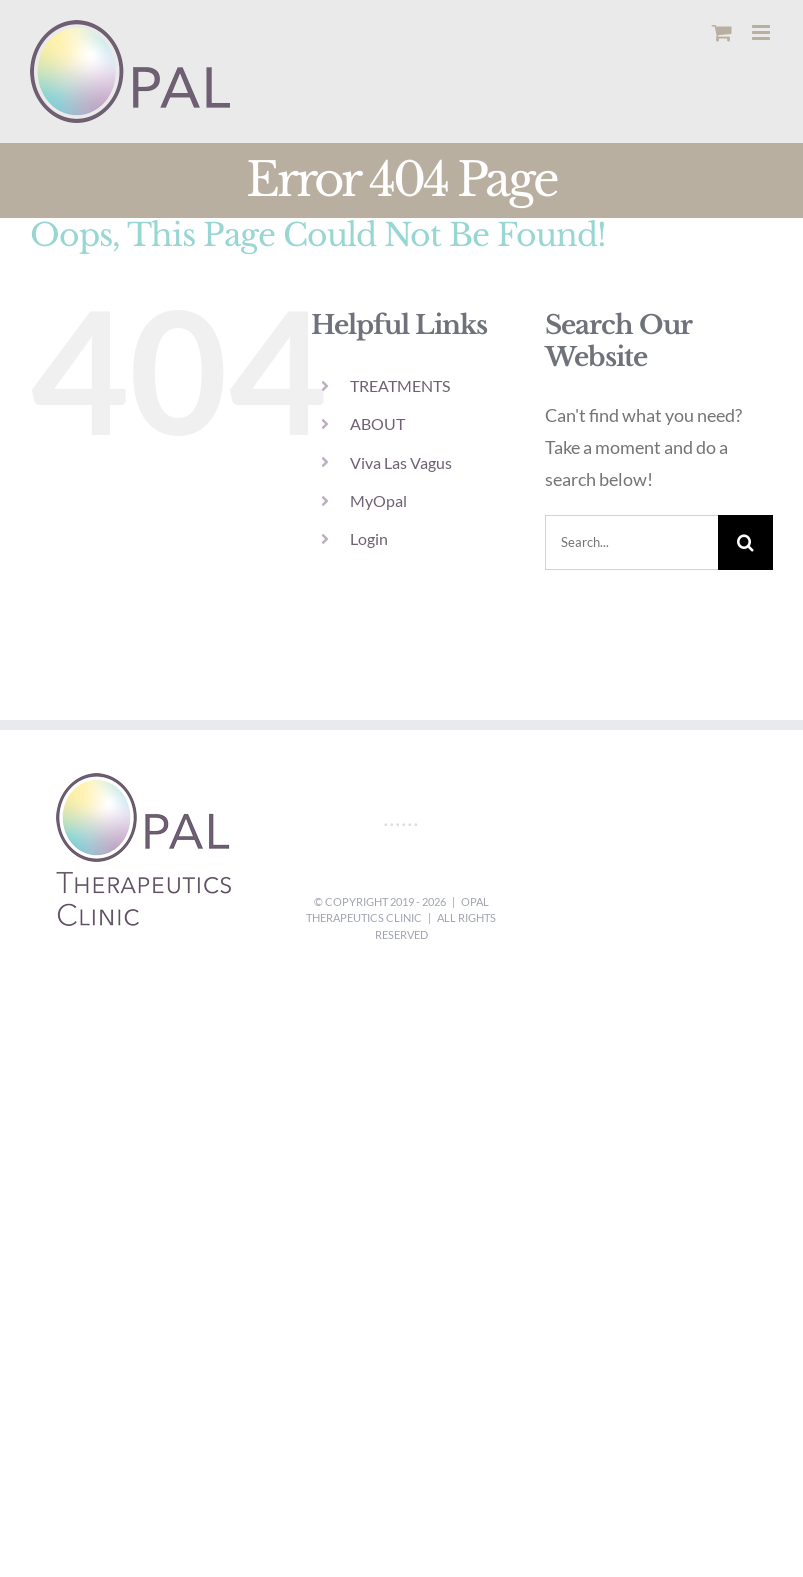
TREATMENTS (400, 385)
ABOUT (377, 423)
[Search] (745, 542)
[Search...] (631, 542)
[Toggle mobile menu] (762, 32)
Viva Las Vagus (401, 462)
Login (369, 538)
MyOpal (378, 500)
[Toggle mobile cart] (722, 32)
